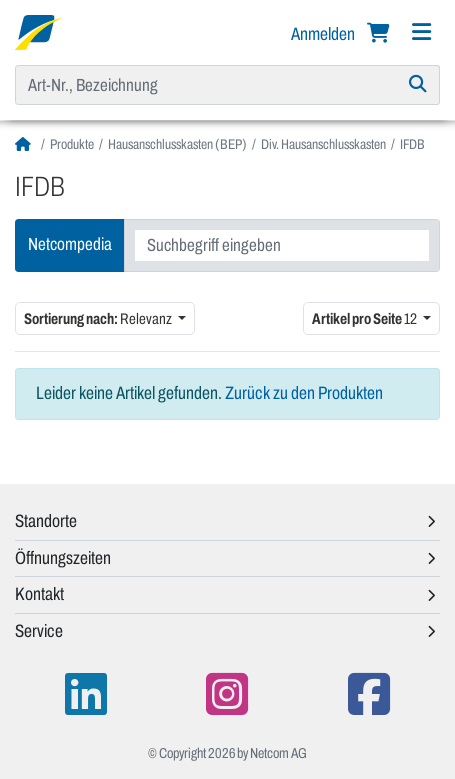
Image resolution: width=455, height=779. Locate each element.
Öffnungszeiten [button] (63, 558)
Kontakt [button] (39, 594)
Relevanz (99, 318)
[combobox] (282, 245)
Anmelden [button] (324, 34)
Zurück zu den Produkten (304, 393)
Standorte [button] (46, 521)
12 (365, 318)
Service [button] (39, 631)
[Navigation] (421, 32)
